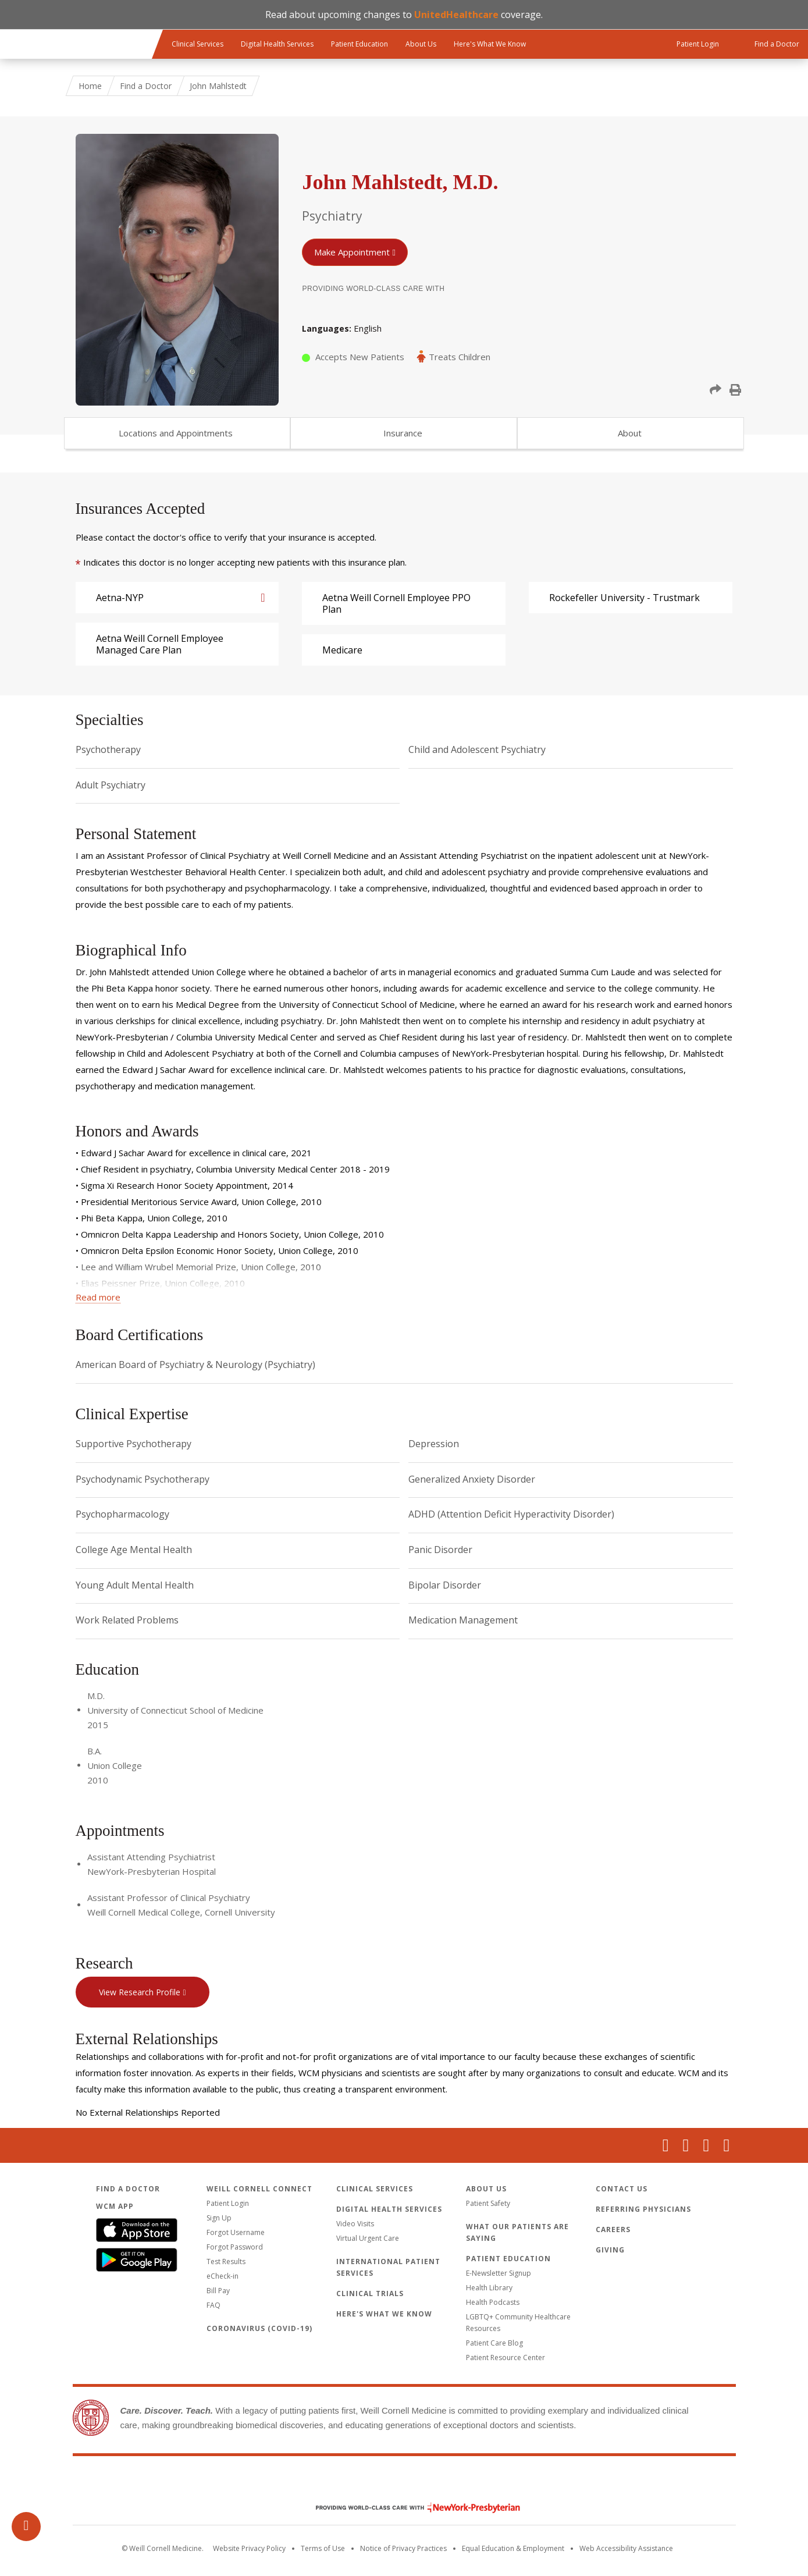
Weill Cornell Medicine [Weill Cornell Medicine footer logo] (404, 2483)
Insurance (402, 433)
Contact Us (621, 2189)
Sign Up (219, 2218)
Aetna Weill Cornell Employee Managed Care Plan (159, 644)
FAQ (213, 2305)
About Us (420, 44)
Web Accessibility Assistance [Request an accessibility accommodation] (626, 2548)
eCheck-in (223, 2276)
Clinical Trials (370, 2293)
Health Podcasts (492, 2302)
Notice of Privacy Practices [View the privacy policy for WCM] (403, 2548)
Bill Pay (218, 2291)
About (630, 433)
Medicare (342, 650)
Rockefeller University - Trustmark (624, 597)
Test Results (226, 2261)
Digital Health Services (277, 44)
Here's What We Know (490, 44)
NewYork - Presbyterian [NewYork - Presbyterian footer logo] (409, 2507)
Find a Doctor (146, 85)
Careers (613, 2229)
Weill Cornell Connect (259, 2189)
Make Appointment (352, 252)
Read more (98, 1297)
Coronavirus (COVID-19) (259, 2328)
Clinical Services (197, 44)
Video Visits (355, 2224)
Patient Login (228, 2203)
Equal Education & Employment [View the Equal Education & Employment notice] (513, 2548)
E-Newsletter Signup (498, 2273)
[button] (715, 390)
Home (90, 85)
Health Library (489, 2288)
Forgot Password (235, 2247)
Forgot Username (236, 2232)
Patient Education (359, 44)
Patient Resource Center (505, 2357)
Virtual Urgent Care (367, 2238)
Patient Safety (488, 2203)
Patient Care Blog (494, 2343)
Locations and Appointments (176, 433)
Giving (610, 2250)
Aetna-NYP (120, 597)
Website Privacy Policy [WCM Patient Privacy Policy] (249, 2548)
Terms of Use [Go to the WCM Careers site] (323, 2548)
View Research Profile (139, 1992)
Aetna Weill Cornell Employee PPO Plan (396, 603)
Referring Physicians (643, 2209)
